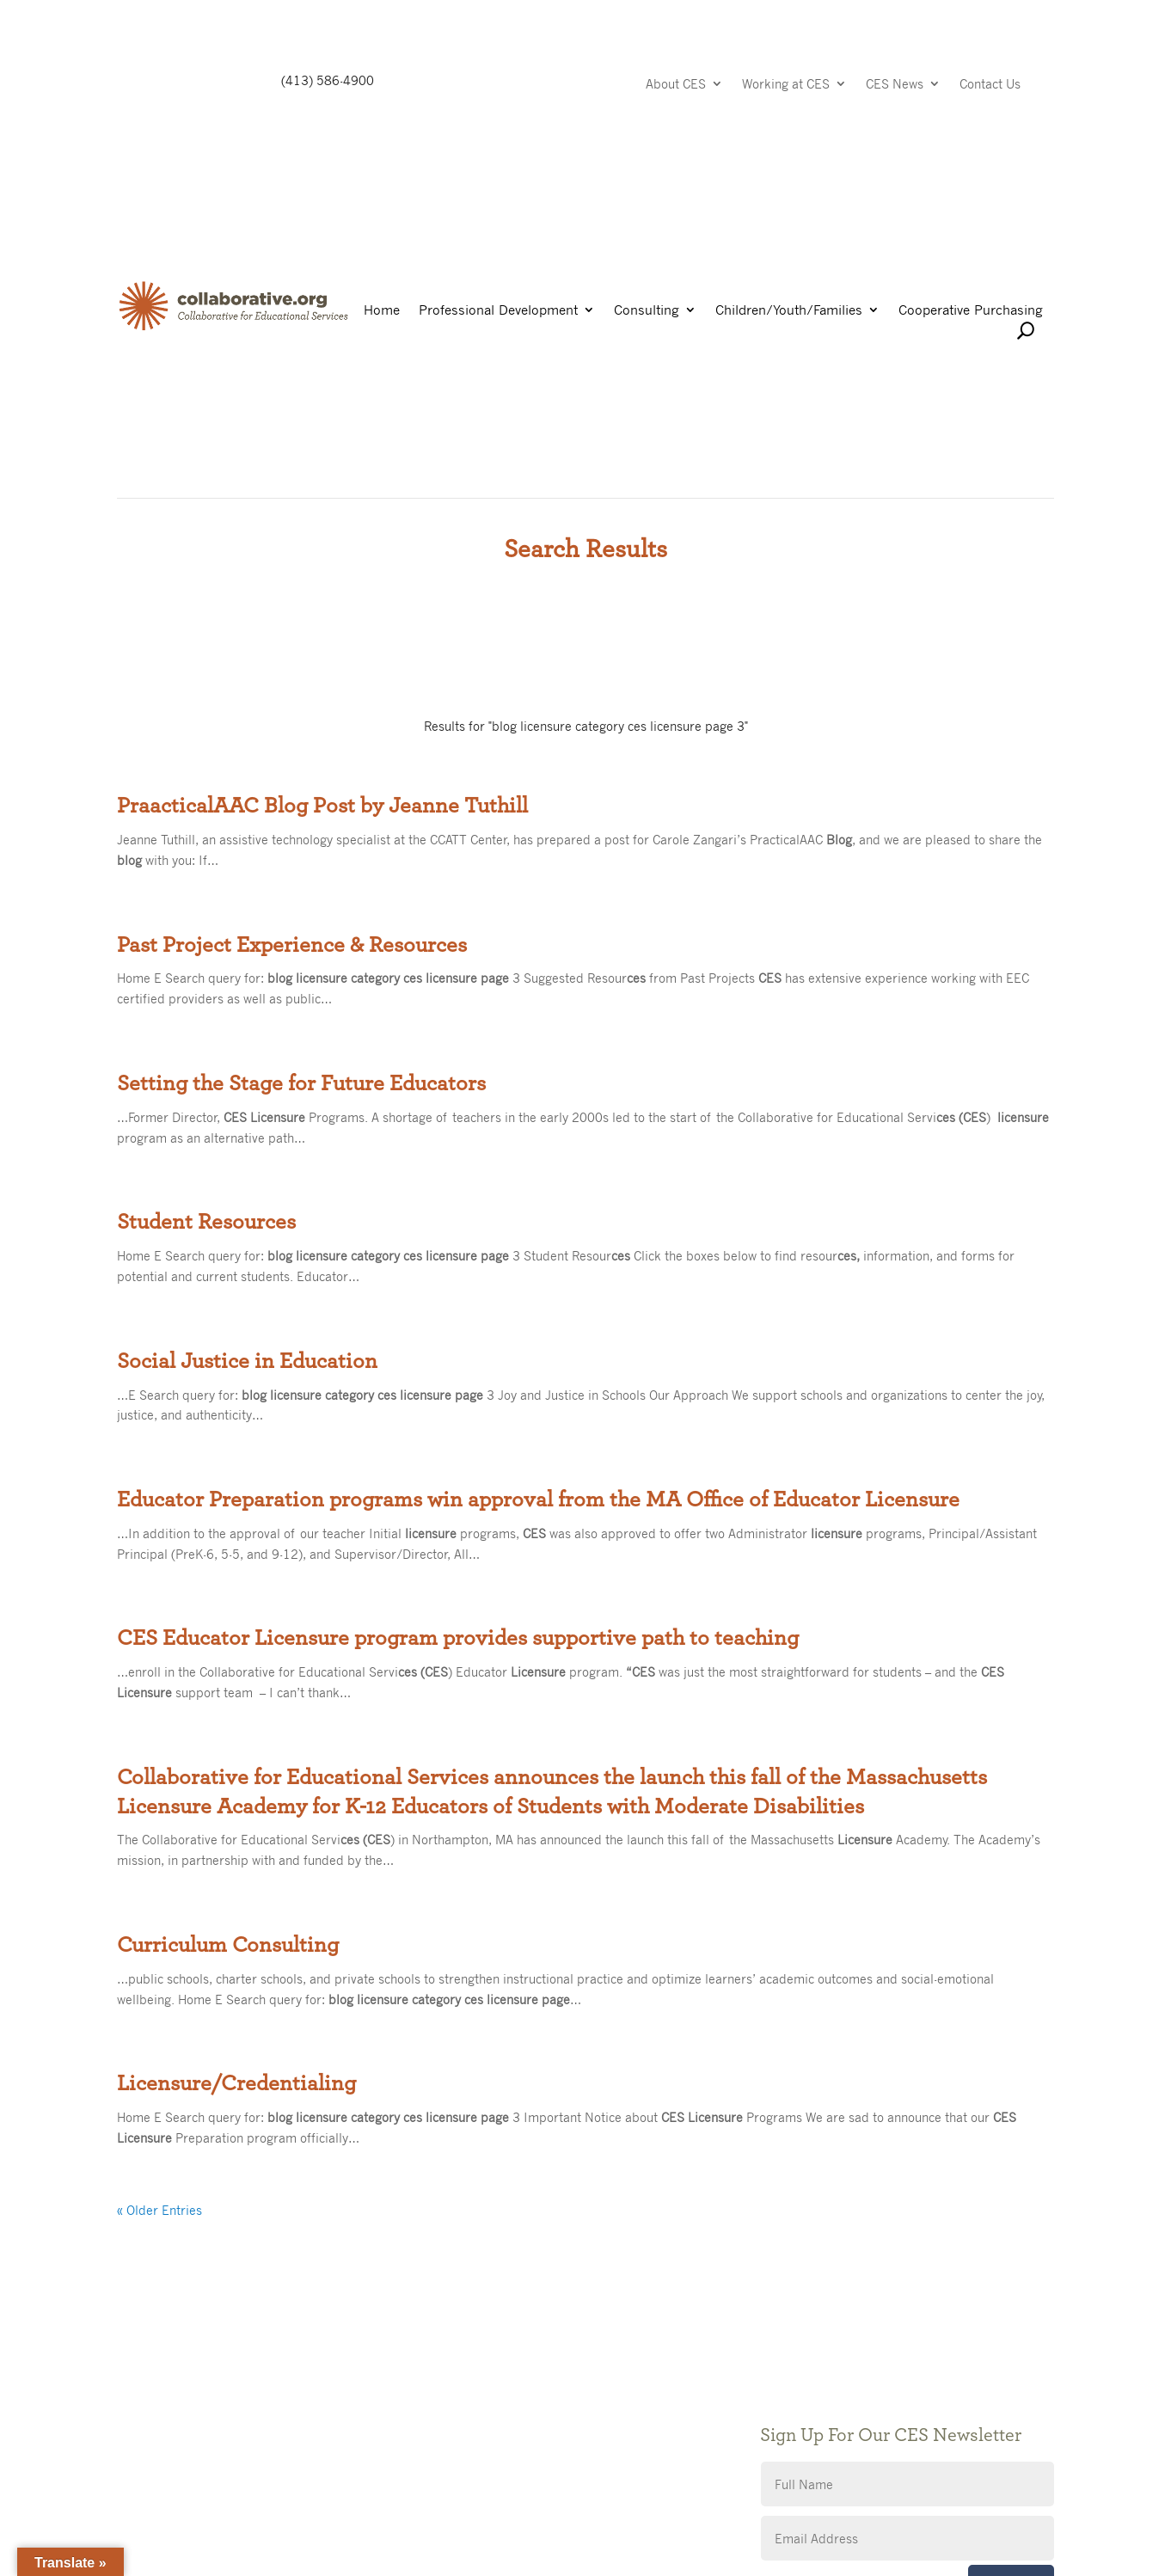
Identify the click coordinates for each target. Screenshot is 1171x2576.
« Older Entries (159, 2209)
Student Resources (206, 1222)
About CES (676, 84)
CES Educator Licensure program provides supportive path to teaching (458, 1638)
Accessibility (473, 2452)
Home (382, 311)
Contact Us (990, 84)
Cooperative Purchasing (970, 311)
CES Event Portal (486, 2478)
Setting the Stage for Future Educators (301, 1083)
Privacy (459, 2427)
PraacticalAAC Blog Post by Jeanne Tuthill (322, 805)
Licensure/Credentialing (236, 2083)
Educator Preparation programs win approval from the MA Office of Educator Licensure (538, 1499)
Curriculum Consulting (228, 1945)
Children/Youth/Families (788, 311)
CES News (894, 84)
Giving (456, 2401)
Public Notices (479, 2375)
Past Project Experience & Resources (292, 945)
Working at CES (786, 84)
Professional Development (498, 311)
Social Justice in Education (247, 1361)
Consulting (646, 311)
